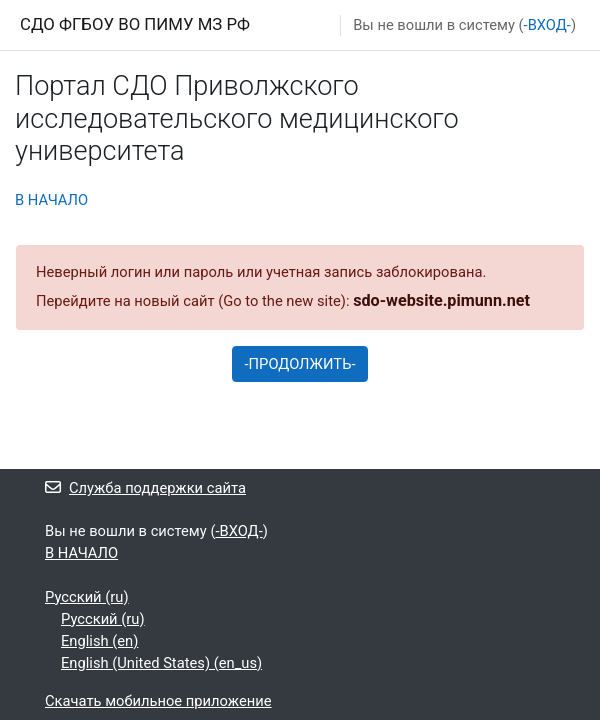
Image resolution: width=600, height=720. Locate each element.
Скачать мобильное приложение (158, 701)
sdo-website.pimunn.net (441, 300)
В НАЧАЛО (51, 200)
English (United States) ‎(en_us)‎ (161, 663)
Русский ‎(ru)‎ (87, 597)
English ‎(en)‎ (99, 641)
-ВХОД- (547, 25)
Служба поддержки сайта (145, 488)
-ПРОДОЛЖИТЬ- (300, 364)
